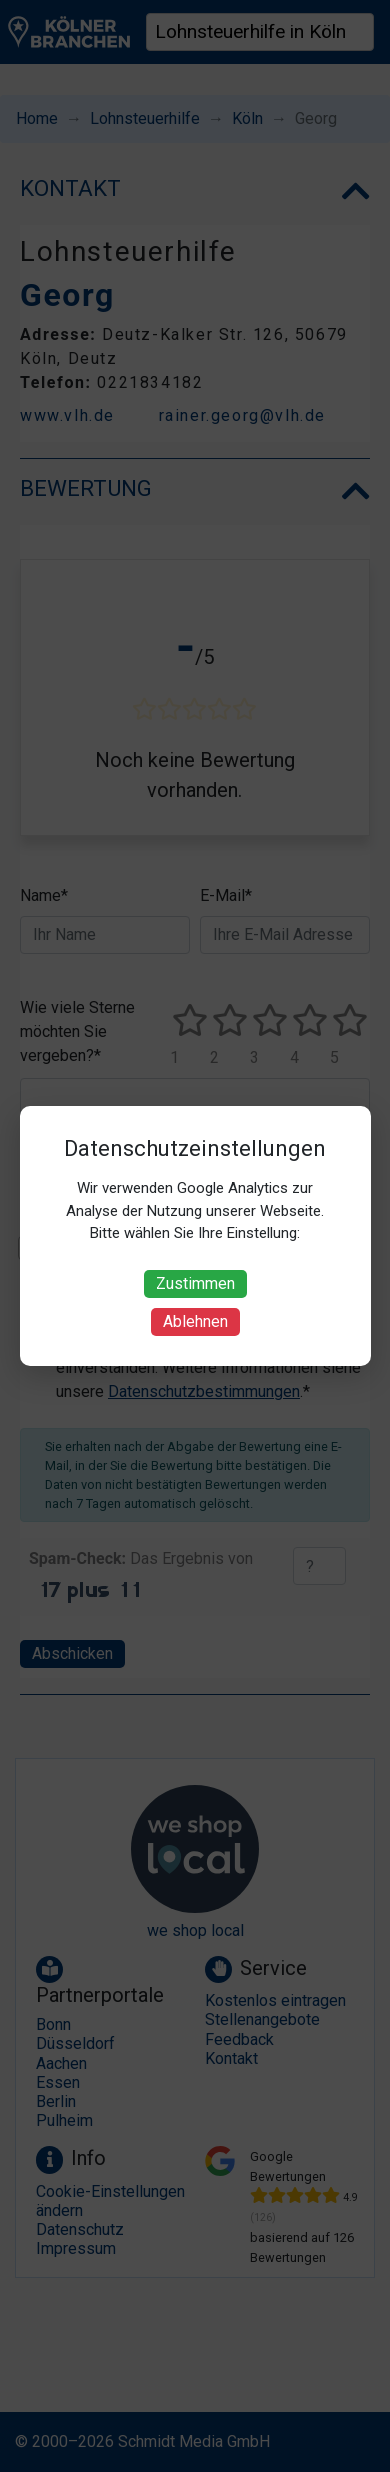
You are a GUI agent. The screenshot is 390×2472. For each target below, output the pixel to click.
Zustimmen (195, 1283)
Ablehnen (195, 1321)
